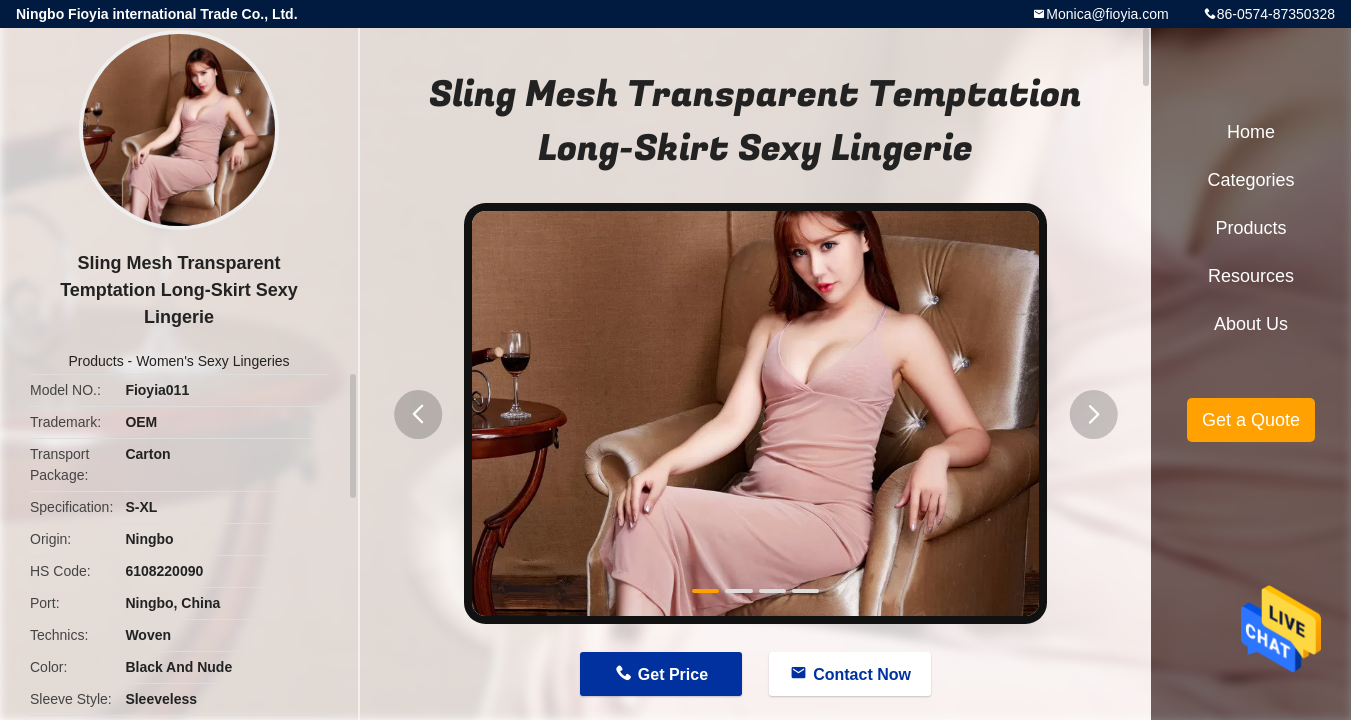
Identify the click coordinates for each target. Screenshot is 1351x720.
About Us (1251, 324)
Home (1251, 132)
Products (95, 361)
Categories (1250, 180)
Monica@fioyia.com (1107, 14)
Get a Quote (1251, 420)
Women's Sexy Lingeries (212, 361)
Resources (1251, 276)
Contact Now (862, 674)
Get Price (673, 674)
